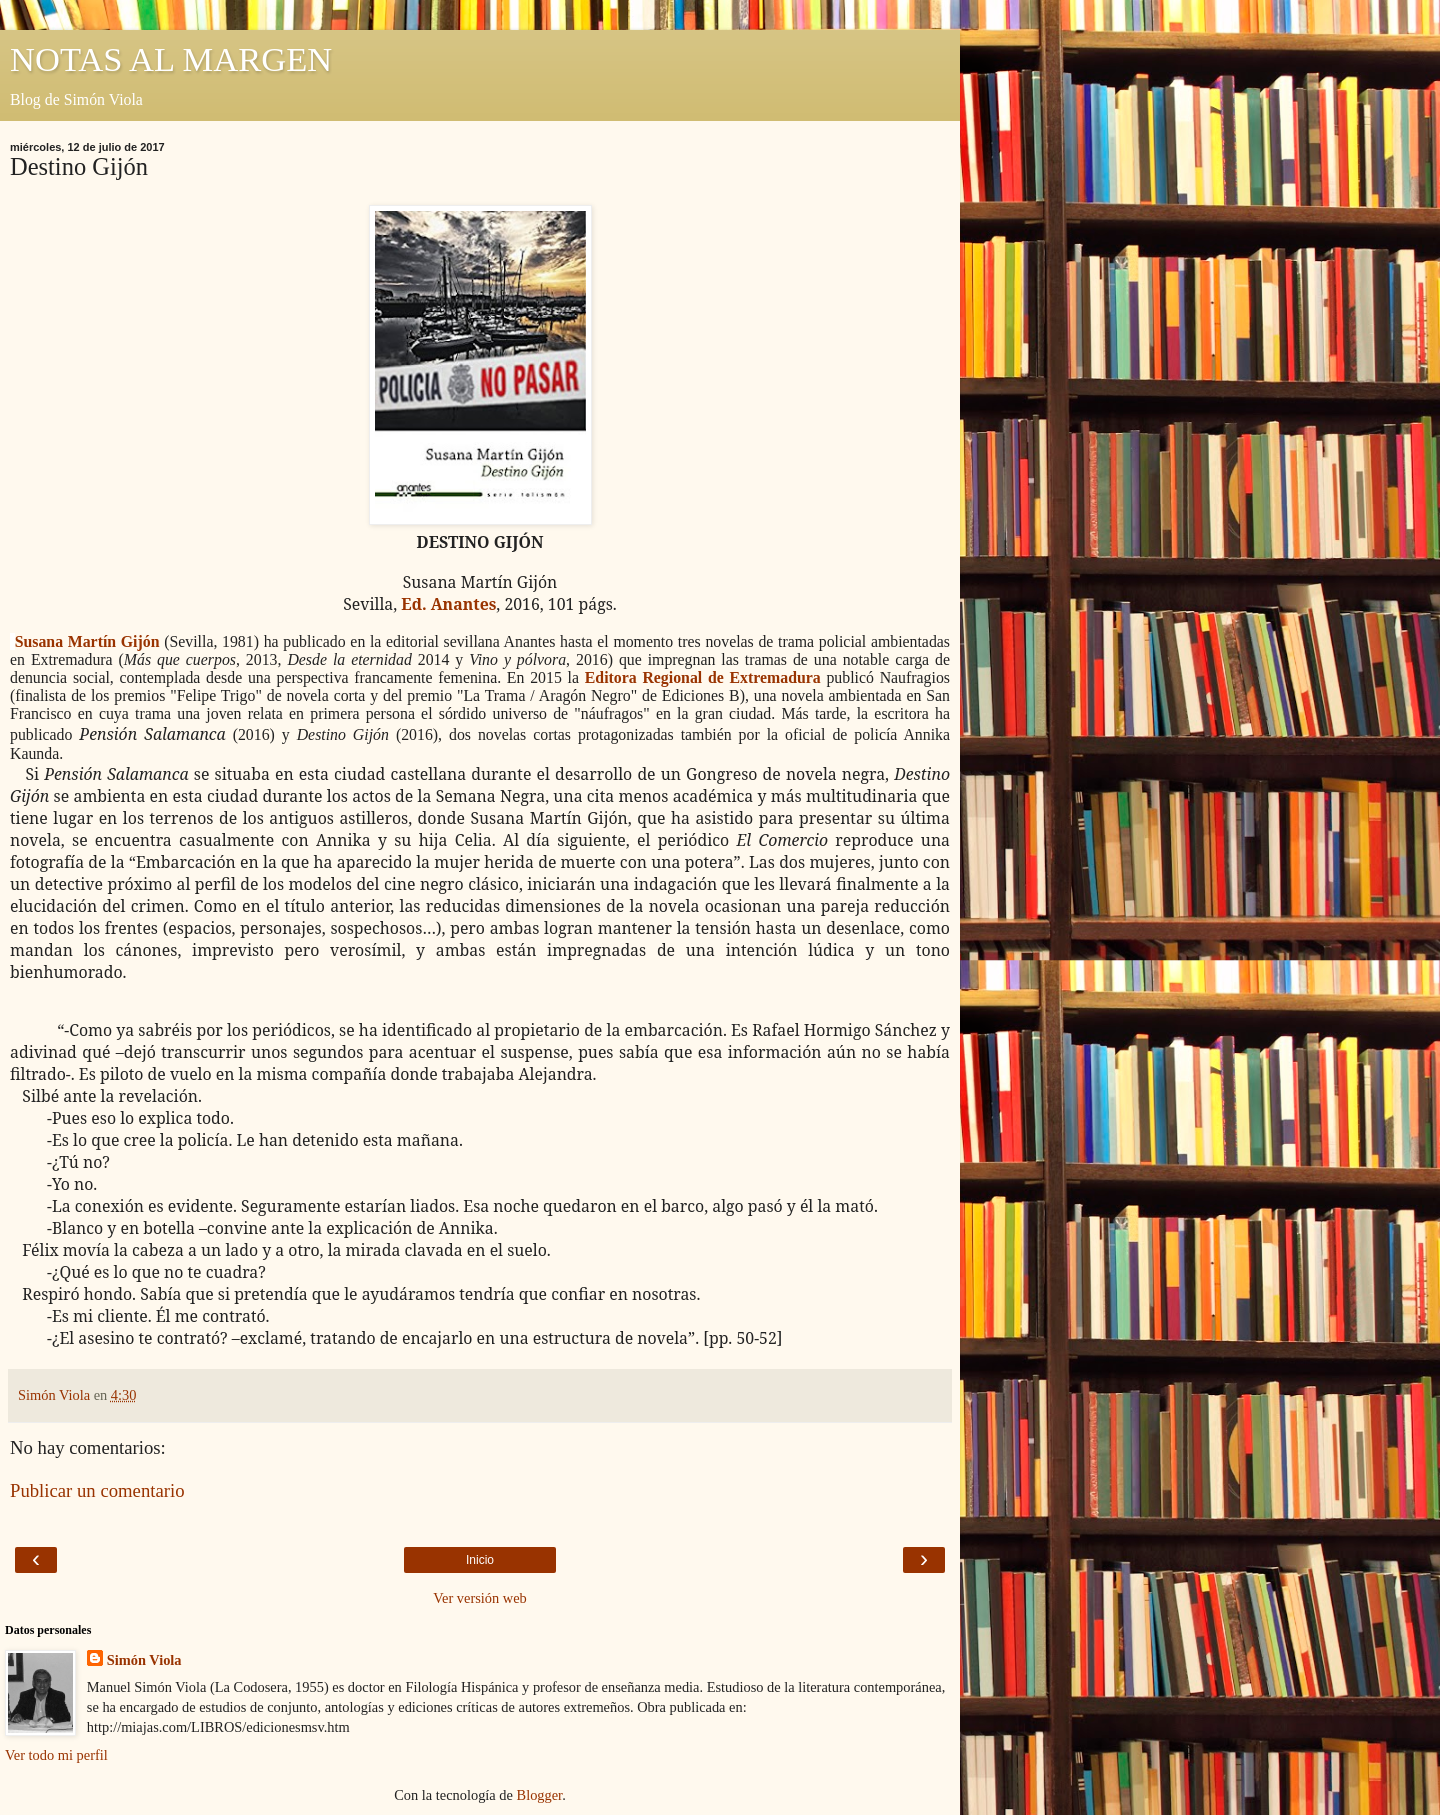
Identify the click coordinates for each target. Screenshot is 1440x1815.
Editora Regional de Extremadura (703, 677)
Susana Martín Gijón (87, 641)
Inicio (480, 1560)
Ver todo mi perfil (56, 1755)
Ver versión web (480, 1598)
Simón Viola (144, 1660)
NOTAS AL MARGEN (171, 59)
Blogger (540, 1795)
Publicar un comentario (97, 1490)
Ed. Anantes (448, 604)
